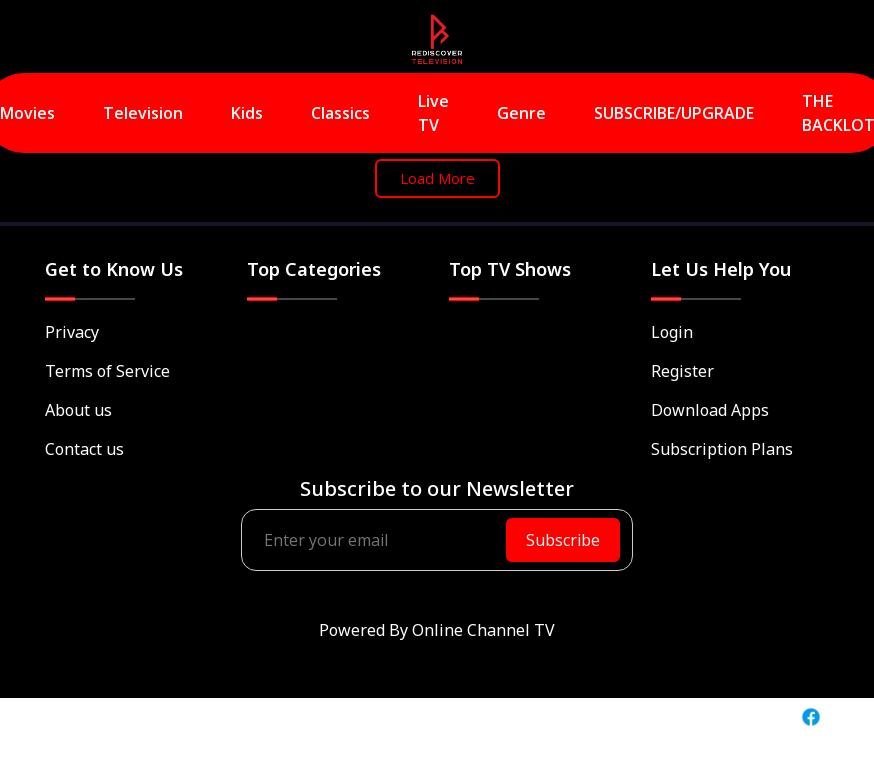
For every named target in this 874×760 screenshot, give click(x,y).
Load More (437, 178)
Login (672, 332)
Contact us (84, 449)
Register (682, 371)
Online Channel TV (483, 630)
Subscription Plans (722, 449)
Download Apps (710, 410)
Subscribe (563, 540)
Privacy (72, 332)
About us (78, 410)
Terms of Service (107, 371)
